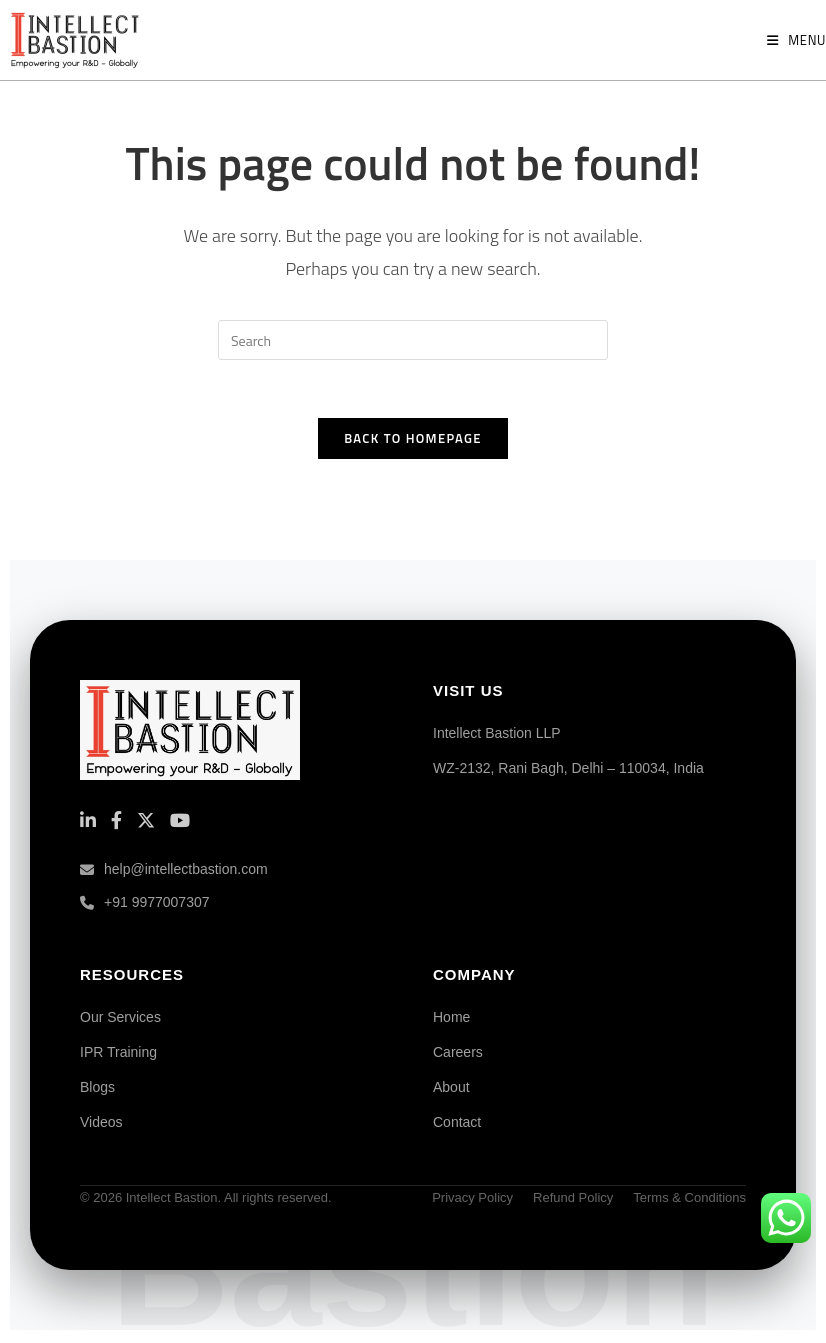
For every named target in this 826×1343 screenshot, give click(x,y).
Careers (458, 1055)
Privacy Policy (472, 1200)
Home (451, 1020)
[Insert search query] (413, 340)
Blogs (97, 1090)
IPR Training (118, 1055)
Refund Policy (573, 1200)
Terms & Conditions (689, 1200)
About (451, 1090)
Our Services (120, 1020)
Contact (457, 1125)
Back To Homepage (413, 441)
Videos (101, 1125)
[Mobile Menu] (796, 40)
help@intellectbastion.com (174, 872)
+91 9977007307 (145, 906)
